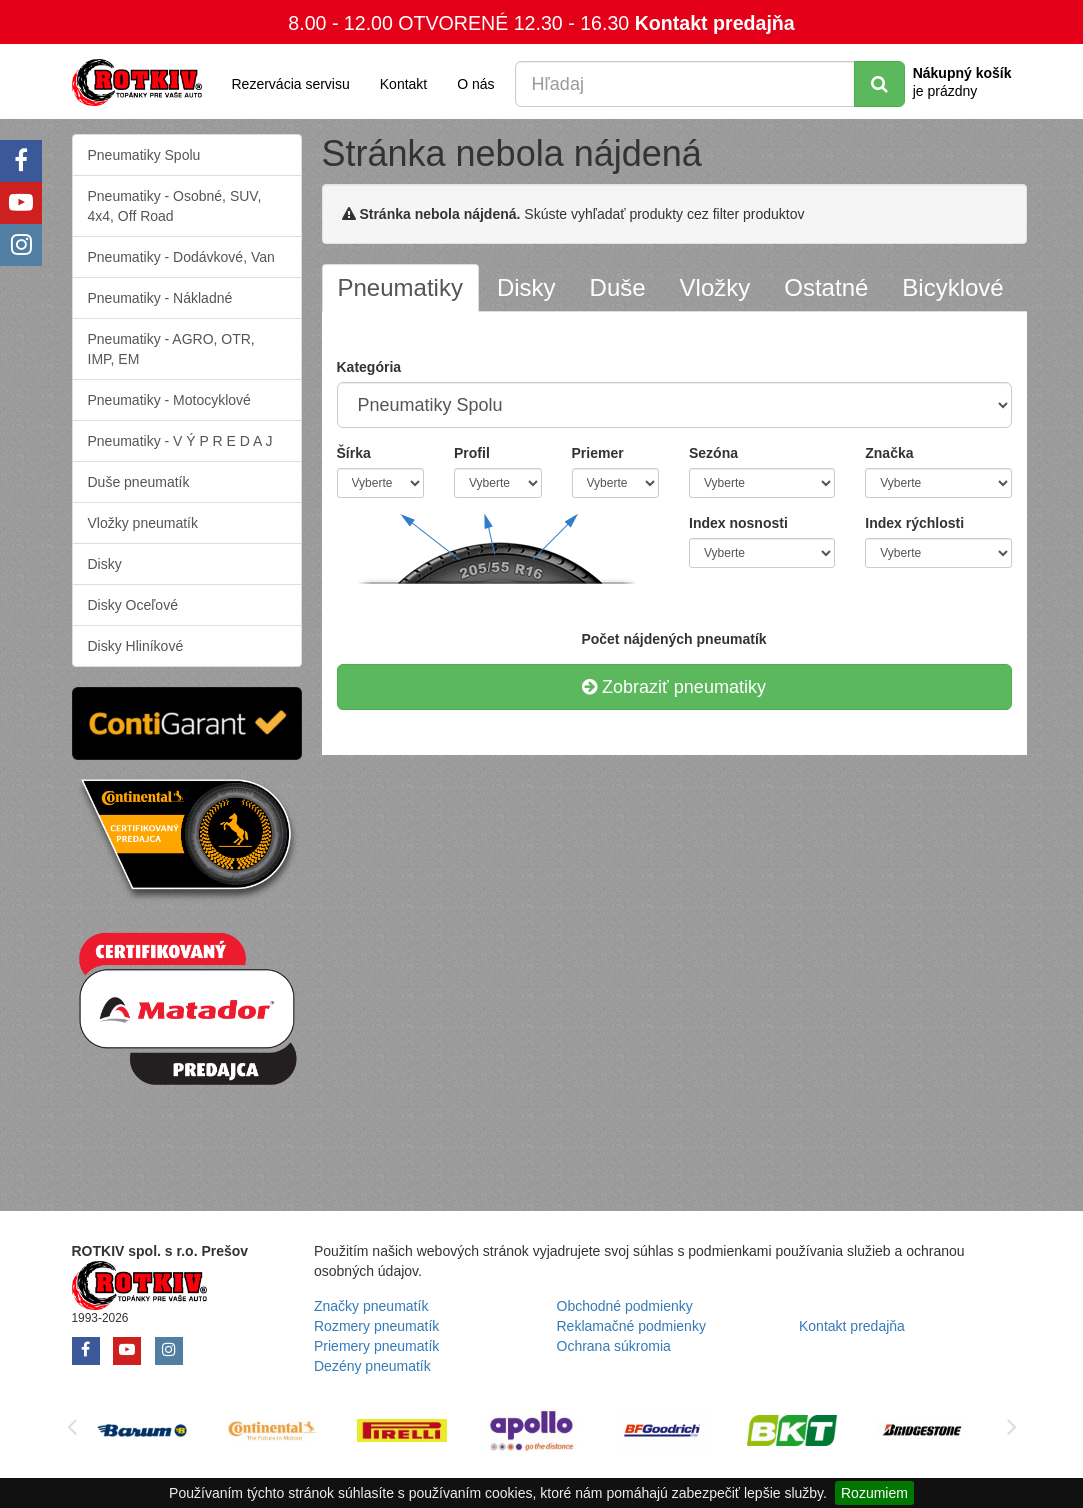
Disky (105, 564)
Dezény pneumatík (372, 1366)
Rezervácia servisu (291, 84)
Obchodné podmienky (625, 1306)
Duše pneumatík (139, 482)
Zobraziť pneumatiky (674, 687)
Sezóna (713, 453)
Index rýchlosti (914, 523)
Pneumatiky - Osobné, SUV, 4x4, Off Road (175, 206)
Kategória (369, 367)
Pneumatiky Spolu (144, 155)
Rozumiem (874, 1493)
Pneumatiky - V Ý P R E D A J (180, 441)
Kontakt (403, 84)
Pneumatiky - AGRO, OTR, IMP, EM (171, 349)
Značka (889, 453)
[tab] (400, 288)
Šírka (354, 453)
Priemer (598, 453)
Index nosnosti (738, 523)
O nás (475, 84)
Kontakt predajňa (715, 23)
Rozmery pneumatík (376, 1326)
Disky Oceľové (133, 605)
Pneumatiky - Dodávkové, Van (181, 257)
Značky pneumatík (371, 1306)
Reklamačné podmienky (631, 1326)
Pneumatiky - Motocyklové (169, 400)
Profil (472, 453)
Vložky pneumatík (143, 523)
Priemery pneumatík (376, 1346)
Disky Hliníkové (136, 646)
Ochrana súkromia (614, 1346)
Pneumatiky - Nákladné (160, 298)
